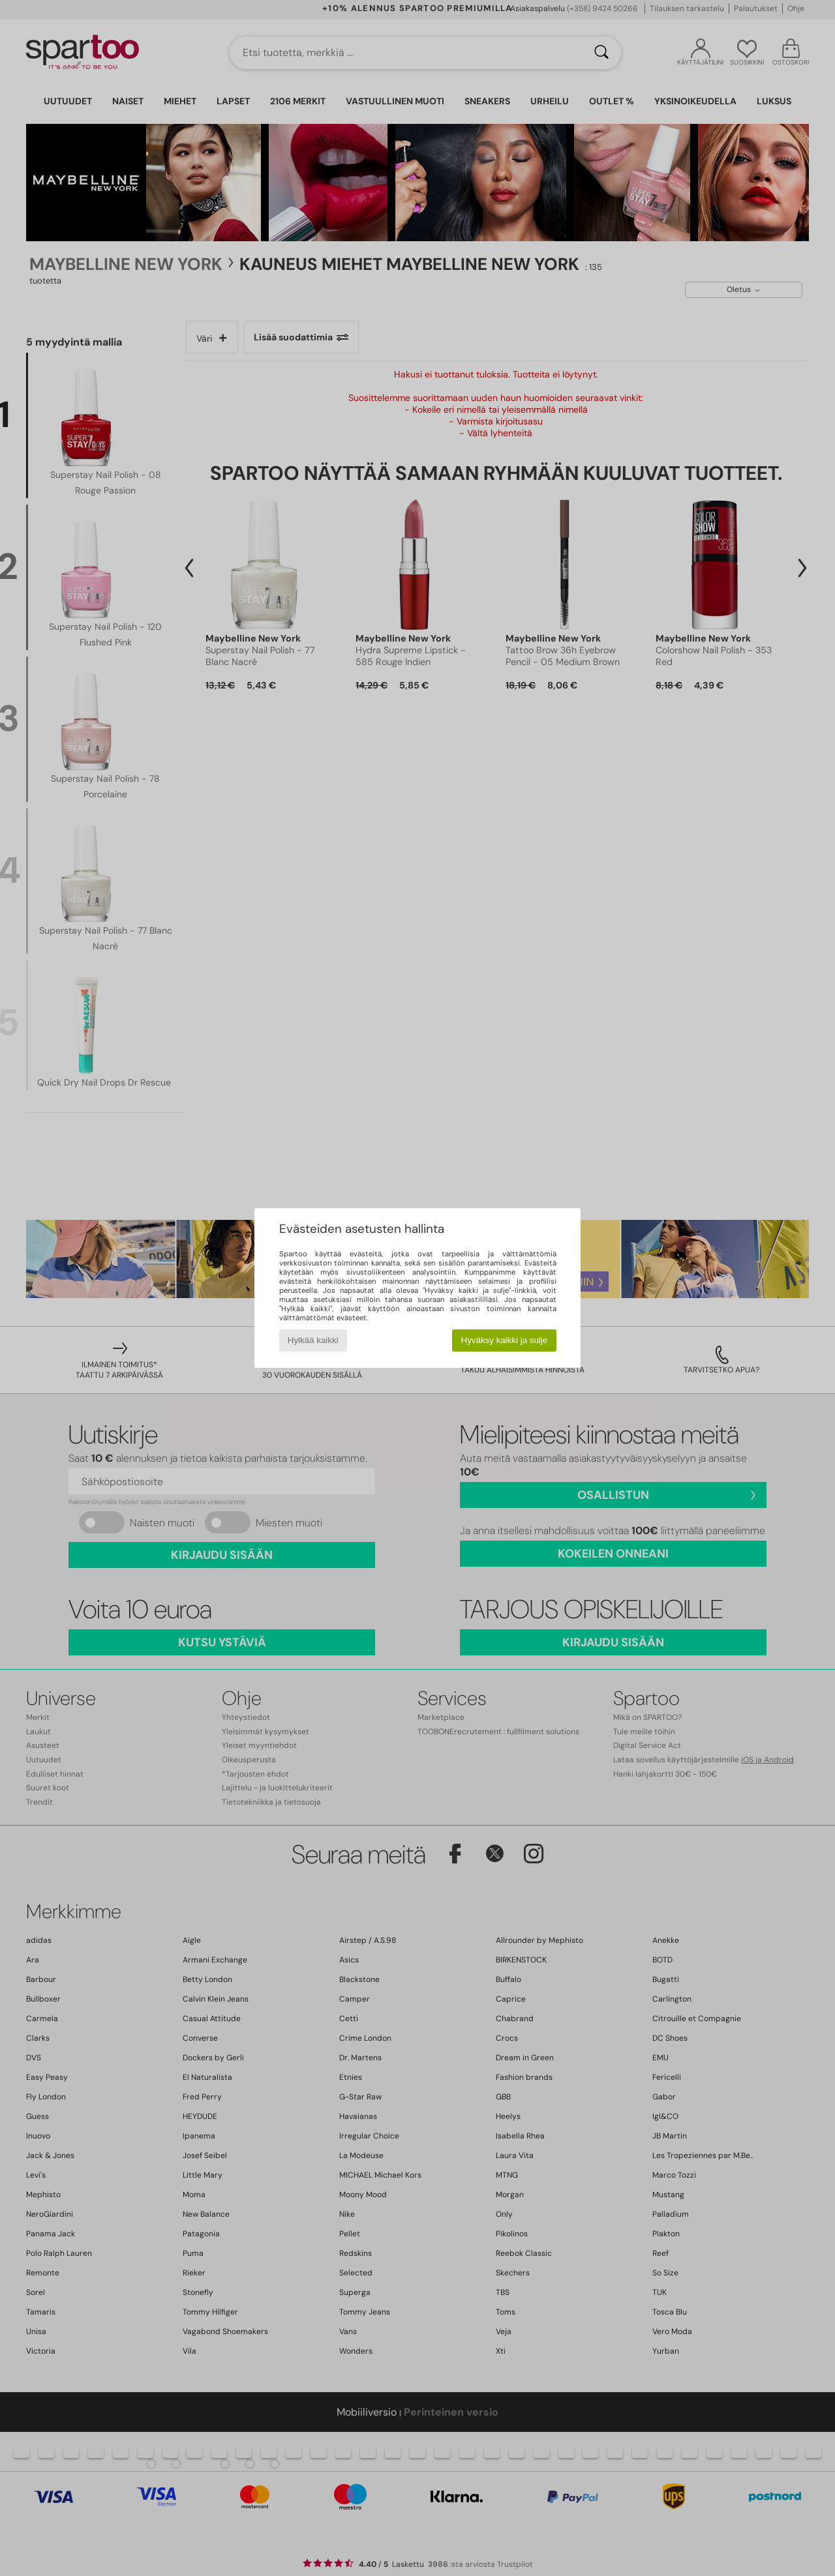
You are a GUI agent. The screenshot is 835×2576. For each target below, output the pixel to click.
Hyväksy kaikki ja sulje (504, 1340)
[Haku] (601, 53)
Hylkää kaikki (313, 1340)
